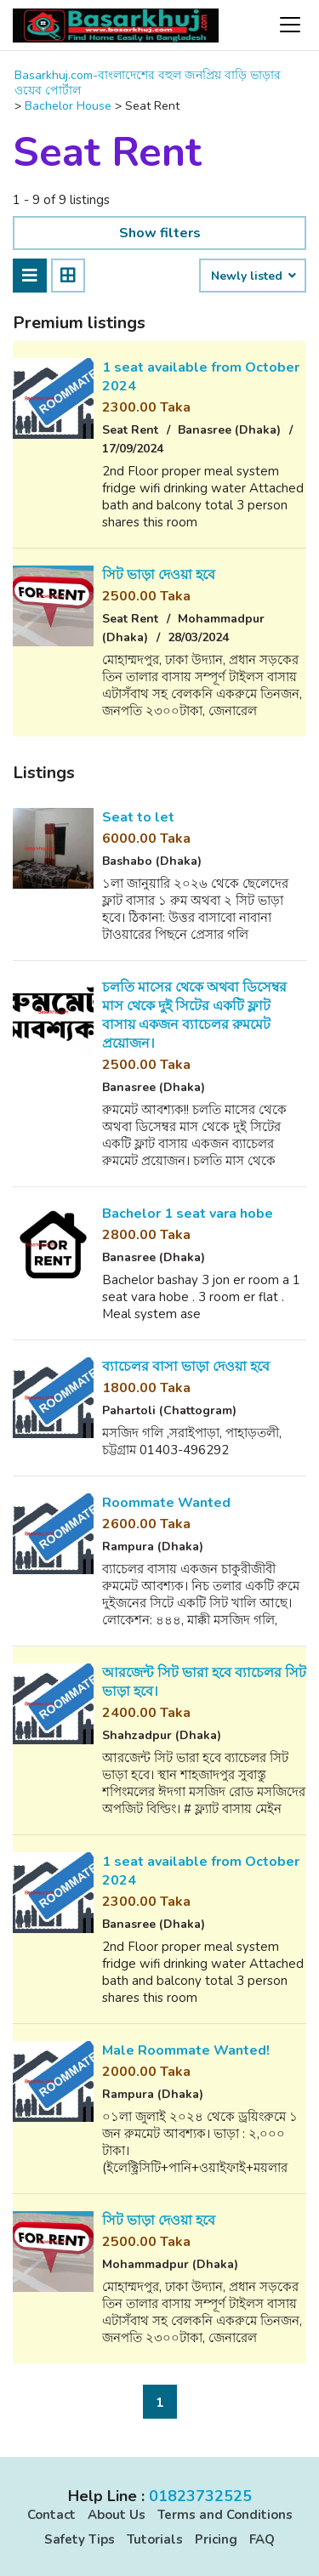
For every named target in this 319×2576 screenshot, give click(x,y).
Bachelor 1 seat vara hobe (187, 1213)
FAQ (262, 2539)
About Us (116, 2514)
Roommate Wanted (166, 1502)
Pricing (216, 2539)
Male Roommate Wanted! (186, 2050)
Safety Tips (79, 2539)
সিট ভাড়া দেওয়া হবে (158, 575)
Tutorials (155, 2539)
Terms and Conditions (225, 2514)
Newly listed (252, 276)
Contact (51, 2514)
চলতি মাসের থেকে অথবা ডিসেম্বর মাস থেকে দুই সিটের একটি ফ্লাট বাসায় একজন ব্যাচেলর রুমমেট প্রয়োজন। (194, 1015)
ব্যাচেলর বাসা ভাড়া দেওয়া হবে (186, 1366)
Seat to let (138, 817)
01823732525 (200, 2496)
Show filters (160, 233)
